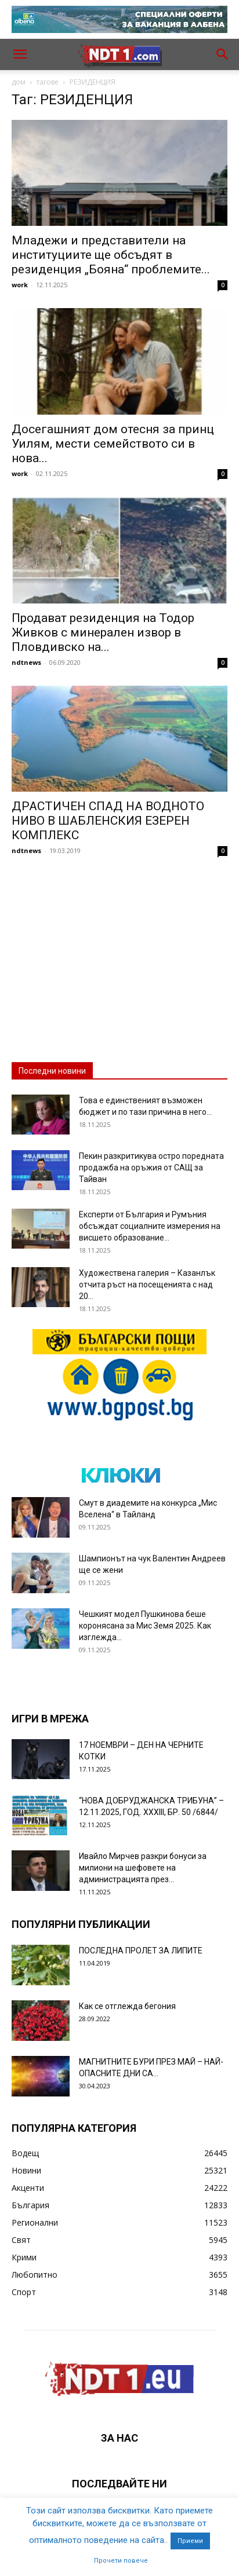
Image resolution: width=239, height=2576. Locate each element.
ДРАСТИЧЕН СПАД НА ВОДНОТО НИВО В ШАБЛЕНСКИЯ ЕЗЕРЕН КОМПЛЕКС (108, 820)
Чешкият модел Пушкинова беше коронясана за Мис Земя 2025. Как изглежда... (145, 1625)
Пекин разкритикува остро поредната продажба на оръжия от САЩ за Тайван (151, 1167)
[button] (19, 54)
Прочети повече (121, 2560)
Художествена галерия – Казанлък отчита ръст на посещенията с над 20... (147, 1284)
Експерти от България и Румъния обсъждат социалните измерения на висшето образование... (149, 1226)
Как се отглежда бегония (127, 2006)
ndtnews (26, 662)
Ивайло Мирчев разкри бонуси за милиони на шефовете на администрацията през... (143, 1867)
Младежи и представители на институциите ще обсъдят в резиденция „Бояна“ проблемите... (111, 254)
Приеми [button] (190, 2541)
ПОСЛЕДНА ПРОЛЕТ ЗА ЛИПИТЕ (140, 1950)
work (20, 284)
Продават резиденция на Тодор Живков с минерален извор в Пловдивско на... (103, 632)
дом (19, 82)
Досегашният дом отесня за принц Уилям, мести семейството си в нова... (113, 443)
